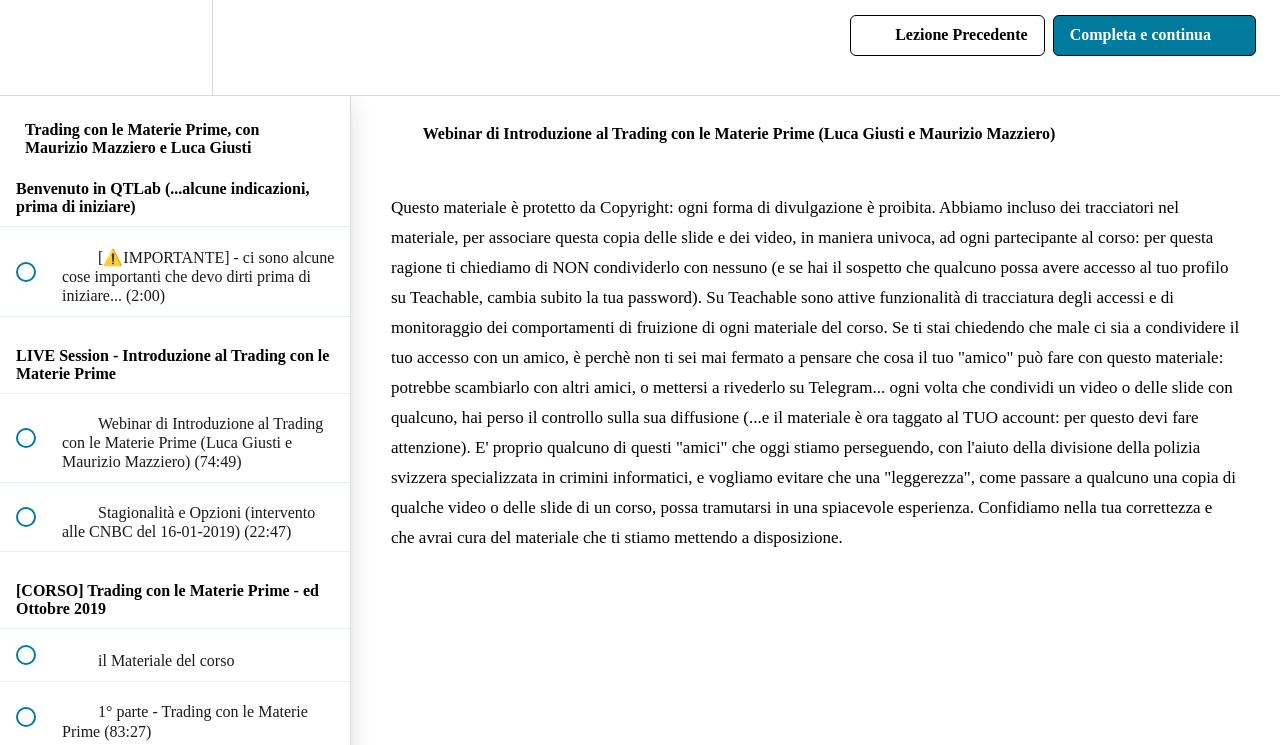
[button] (37, 47)
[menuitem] (175, 47)
